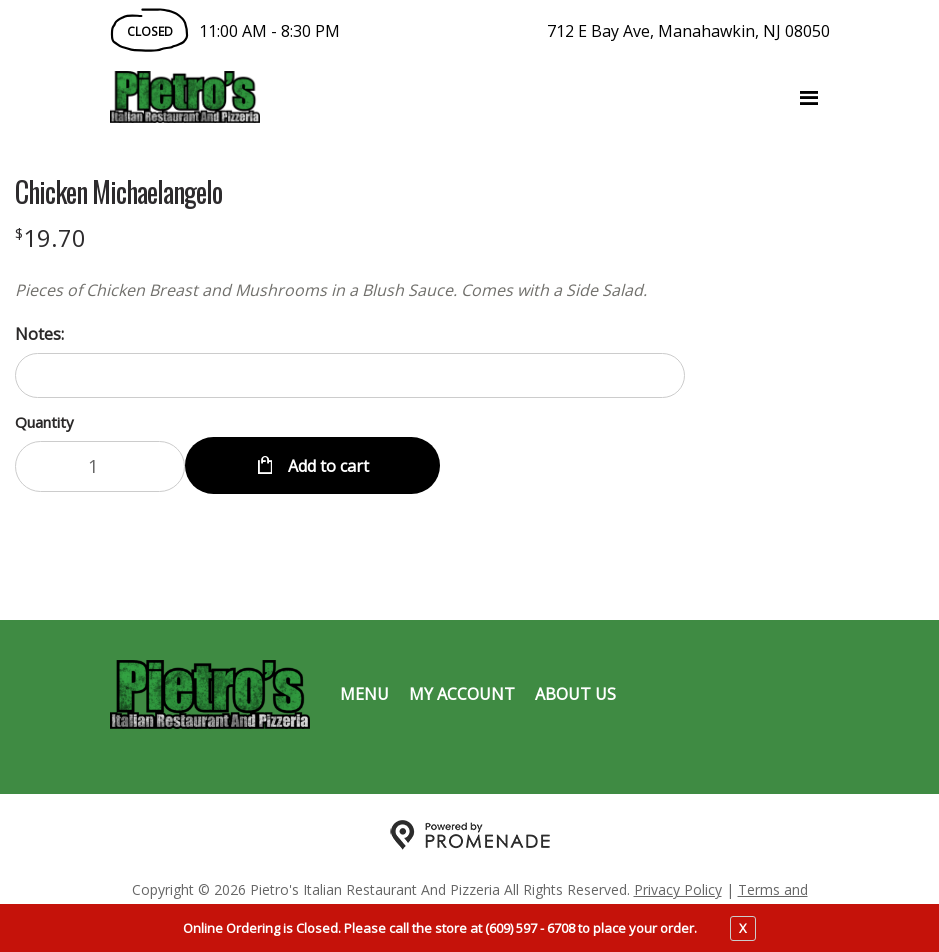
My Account (462, 694)
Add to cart (326, 466)
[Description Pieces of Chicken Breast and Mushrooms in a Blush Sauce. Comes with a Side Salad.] (350, 290)
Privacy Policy (678, 889)
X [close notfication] (743, 928)
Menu (364, 694)
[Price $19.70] (50, 237)
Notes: (39, 334)
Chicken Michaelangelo (118, 192)
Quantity (44, 422)
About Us (575, 694)
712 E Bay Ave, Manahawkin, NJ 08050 (688, 31)
